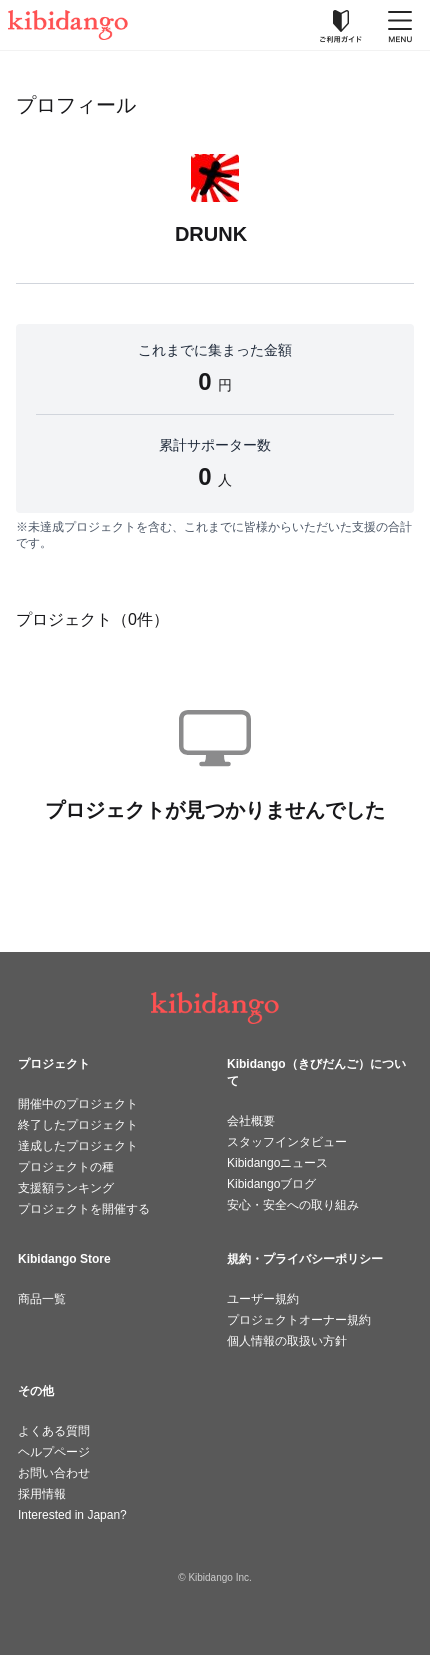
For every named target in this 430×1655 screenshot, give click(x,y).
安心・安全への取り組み (293, 1205)
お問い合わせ (54, 1473)
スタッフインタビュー (287, 1142)
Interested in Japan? (72, 1515)
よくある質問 (54, 1431)
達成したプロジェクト (78, 1146)
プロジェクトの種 (66, 1167)
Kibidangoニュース (277, 1163)
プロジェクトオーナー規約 (299, 1320)
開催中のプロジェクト (78, 1104)
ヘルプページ (54, 1452)
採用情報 (42, 1494)
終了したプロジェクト (78, 1125)
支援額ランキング (66, 1188)
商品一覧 (42, 1299)
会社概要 (251, 1121)
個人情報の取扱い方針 (287, 1341)
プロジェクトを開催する (84, 1209)
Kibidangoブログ (271, 1184)
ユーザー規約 (263, 1299)
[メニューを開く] (400, 25)
